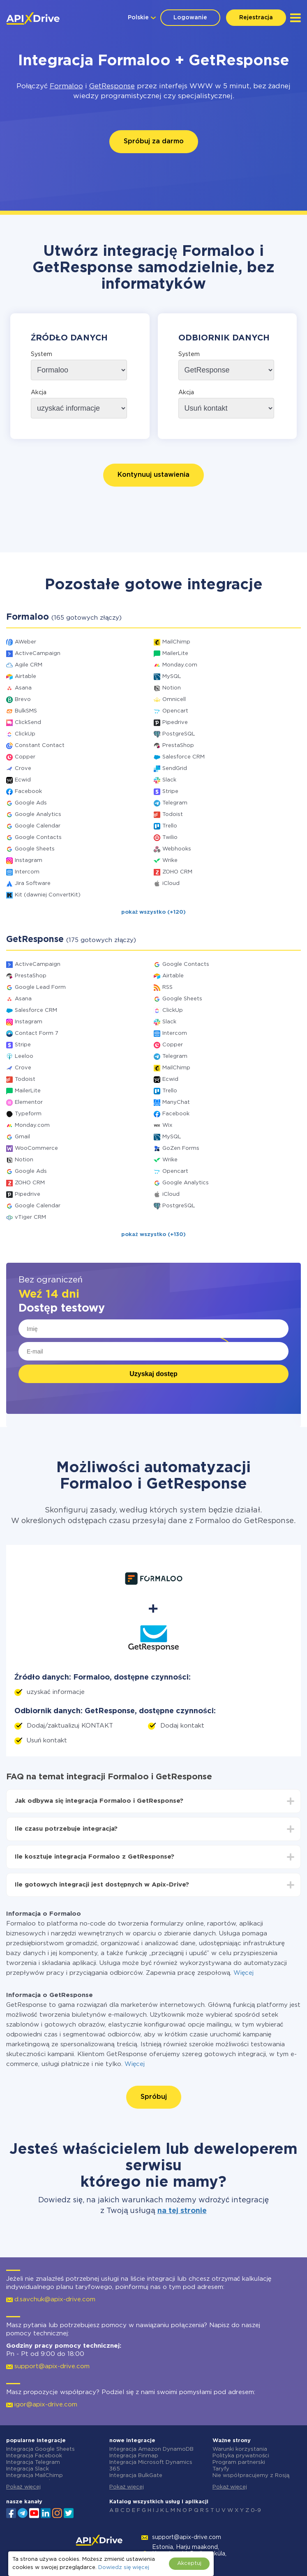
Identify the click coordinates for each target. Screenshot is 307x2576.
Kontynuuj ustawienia (153, 475)
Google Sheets (35, 849)
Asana (23, 688)
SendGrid (174, 768)
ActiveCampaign (37, 653)
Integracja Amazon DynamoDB (151, 2449)
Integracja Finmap (133, 2456)
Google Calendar (37, 826)
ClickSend (28, 722)
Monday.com (179, 665)
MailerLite (175, 653)
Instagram (28, 860)
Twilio (170, 837)
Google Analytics (38, 814)
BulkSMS (26, 711)
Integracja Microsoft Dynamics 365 (150, 2465)
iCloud (171, 883)
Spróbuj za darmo (154, 141)
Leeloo (24, 1056)
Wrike (170, 860)
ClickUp (25, 734)
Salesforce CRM (183, 757)
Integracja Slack (27, 2469)
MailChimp (176, 642)
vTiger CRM (30, 1217)
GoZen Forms (180, 1148)
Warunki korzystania (239, 2449)
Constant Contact (40, 745)
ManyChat (176, 1102)
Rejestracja (256, 17)
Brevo (23, 699)
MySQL (171, 676)
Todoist (172, 814)
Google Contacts (38, 837)
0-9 (256, 2510)
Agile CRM (28, 665)
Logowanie (190, 17)
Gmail (22, 1137)
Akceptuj (189, 2563)
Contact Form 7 (36, 1033)
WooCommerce (36, 1148)
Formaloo (66, 86)
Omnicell (174, 699)
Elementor (29, 1102)
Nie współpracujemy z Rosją (250, 2475)
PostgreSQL (178, 734)
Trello (169, 826)
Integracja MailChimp (34, 2475)
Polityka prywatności (241, 2456)
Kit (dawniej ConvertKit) (48, 895)
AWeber (25, 642)
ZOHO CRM (177, 872)
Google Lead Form (40, 987)
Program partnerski (238, 2462)
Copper (25, 757)
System (41, 354)
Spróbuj (154, 2097)
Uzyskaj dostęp (153, 1373)
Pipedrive (175, 722)
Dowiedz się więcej (123, 2567)
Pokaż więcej (23, 2487)
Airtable (25, 676)
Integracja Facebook (34, 2456)
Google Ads (31, 803)
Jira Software (33, 883)
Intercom (27, 872)
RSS (167, 987)
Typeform (28, 1114)
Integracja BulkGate (135, 2475)
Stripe (170, 791)
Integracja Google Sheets (40, 2449)
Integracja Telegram (33, 2462)
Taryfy (220, 2469)
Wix (167, 1125)
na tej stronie (182, 2211)
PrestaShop (178, 745)
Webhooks (176, 849)
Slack (169, 780)
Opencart (175, 711)
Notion (171, 688)
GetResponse (112, 86)
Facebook (28, 791)
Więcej (243, 1973)
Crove (23, 768)
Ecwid (23, 780)
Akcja (38, 392)
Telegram (174, 803)
